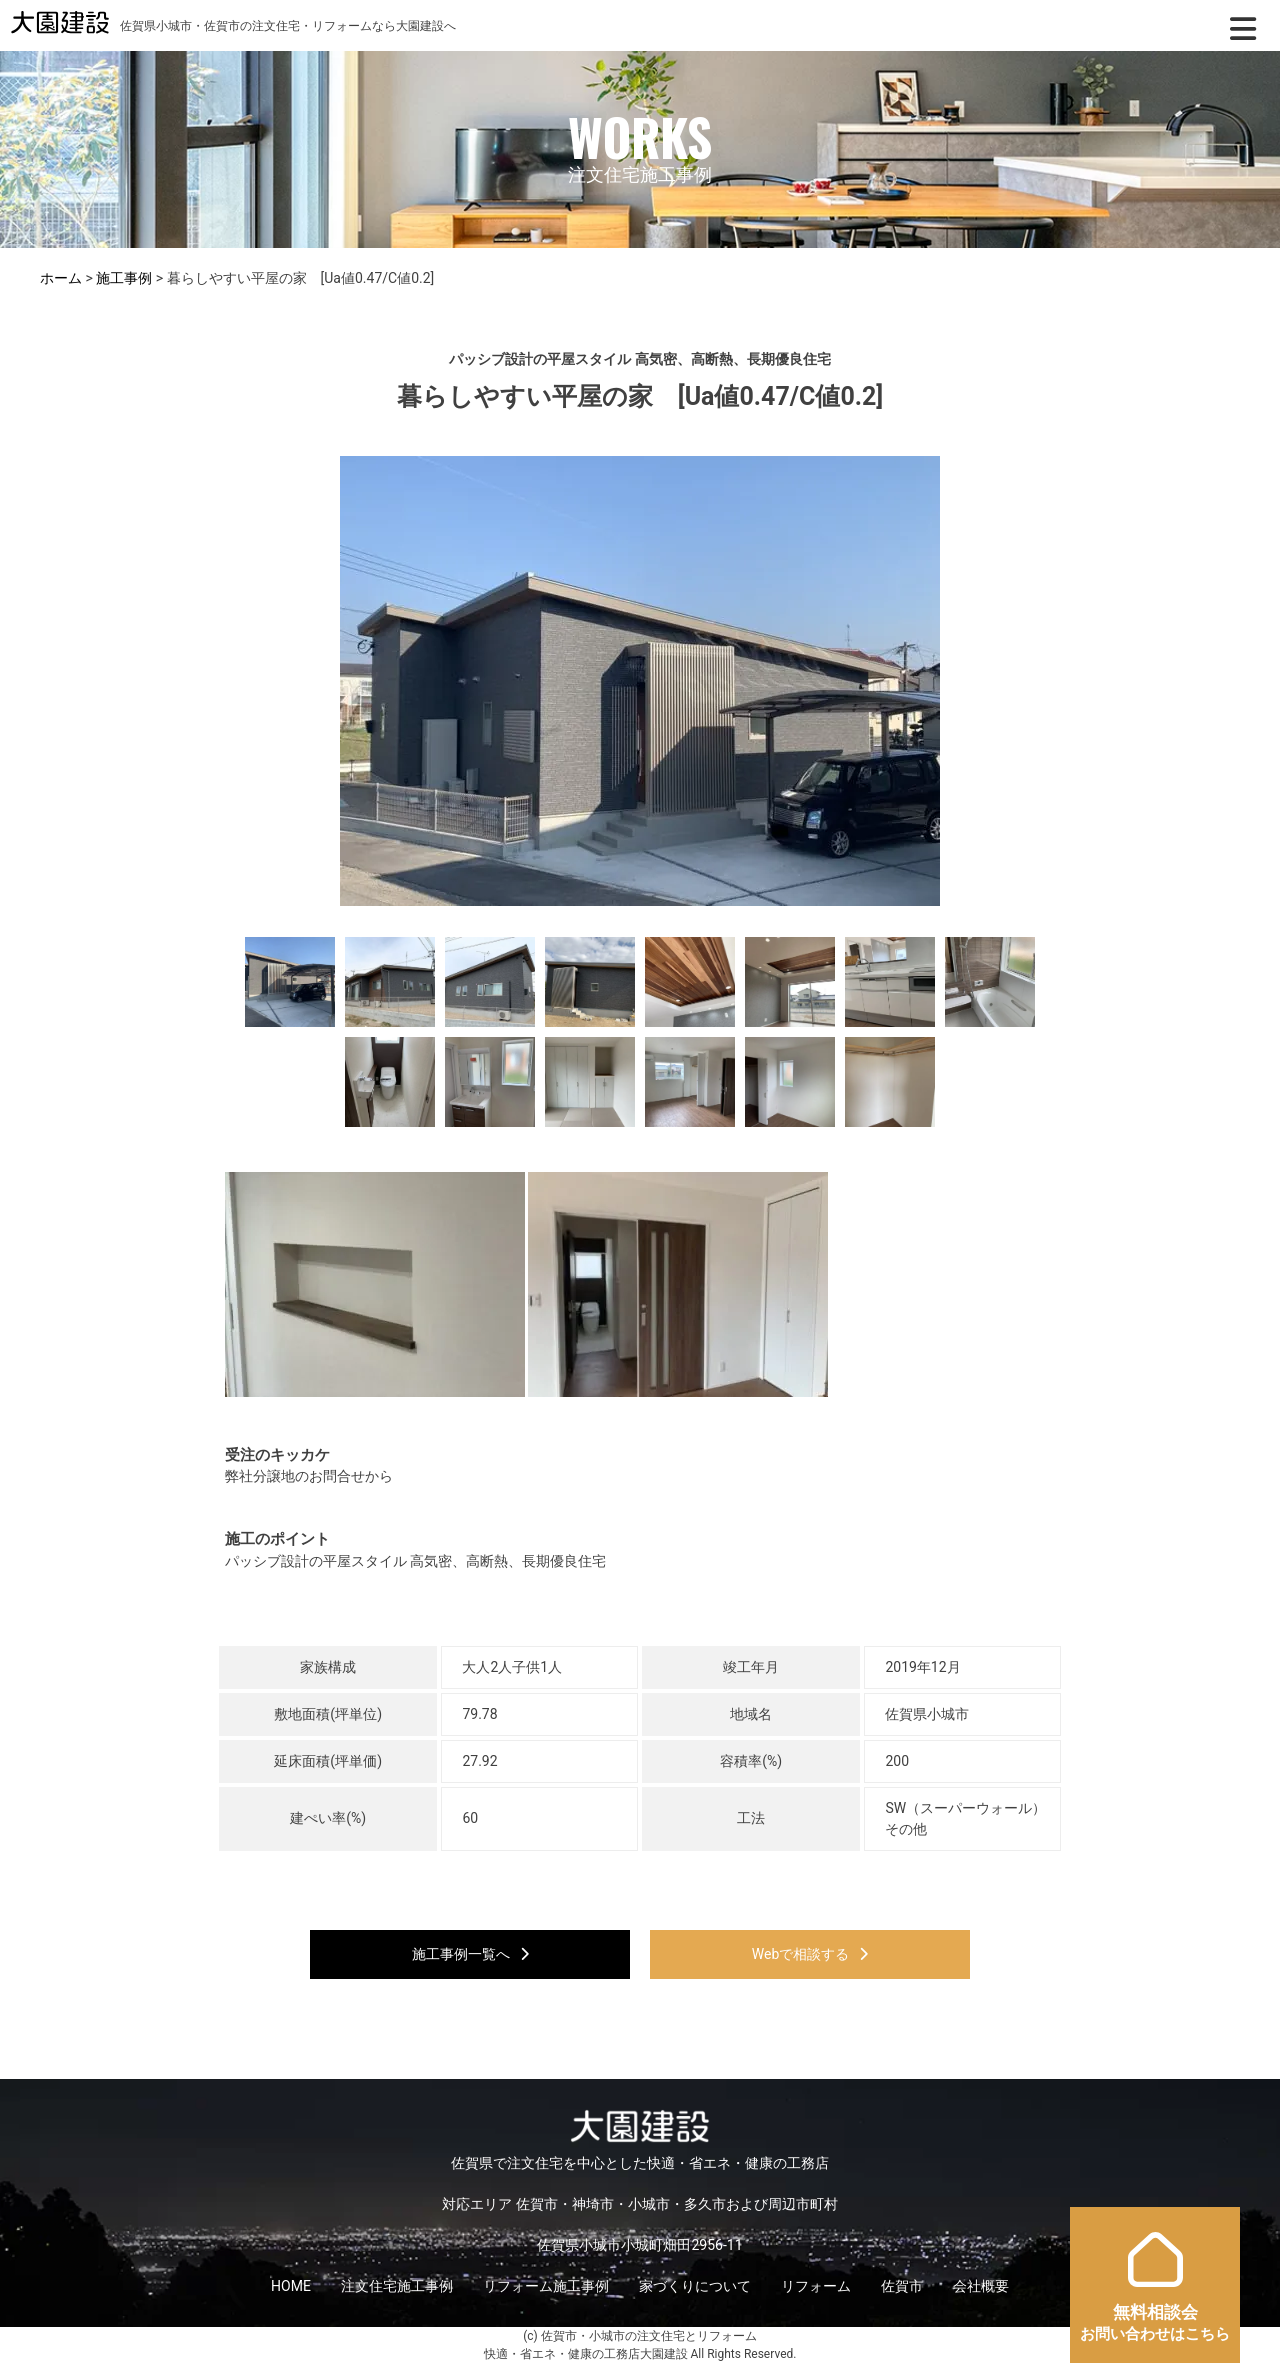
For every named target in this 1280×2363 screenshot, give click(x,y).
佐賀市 (902, 2286)
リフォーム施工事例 (546, 2286)
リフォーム (816, 2286)
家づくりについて (695, 2286)
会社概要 (981, 2286)
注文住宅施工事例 (397, 2286)
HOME (291, 2286)
